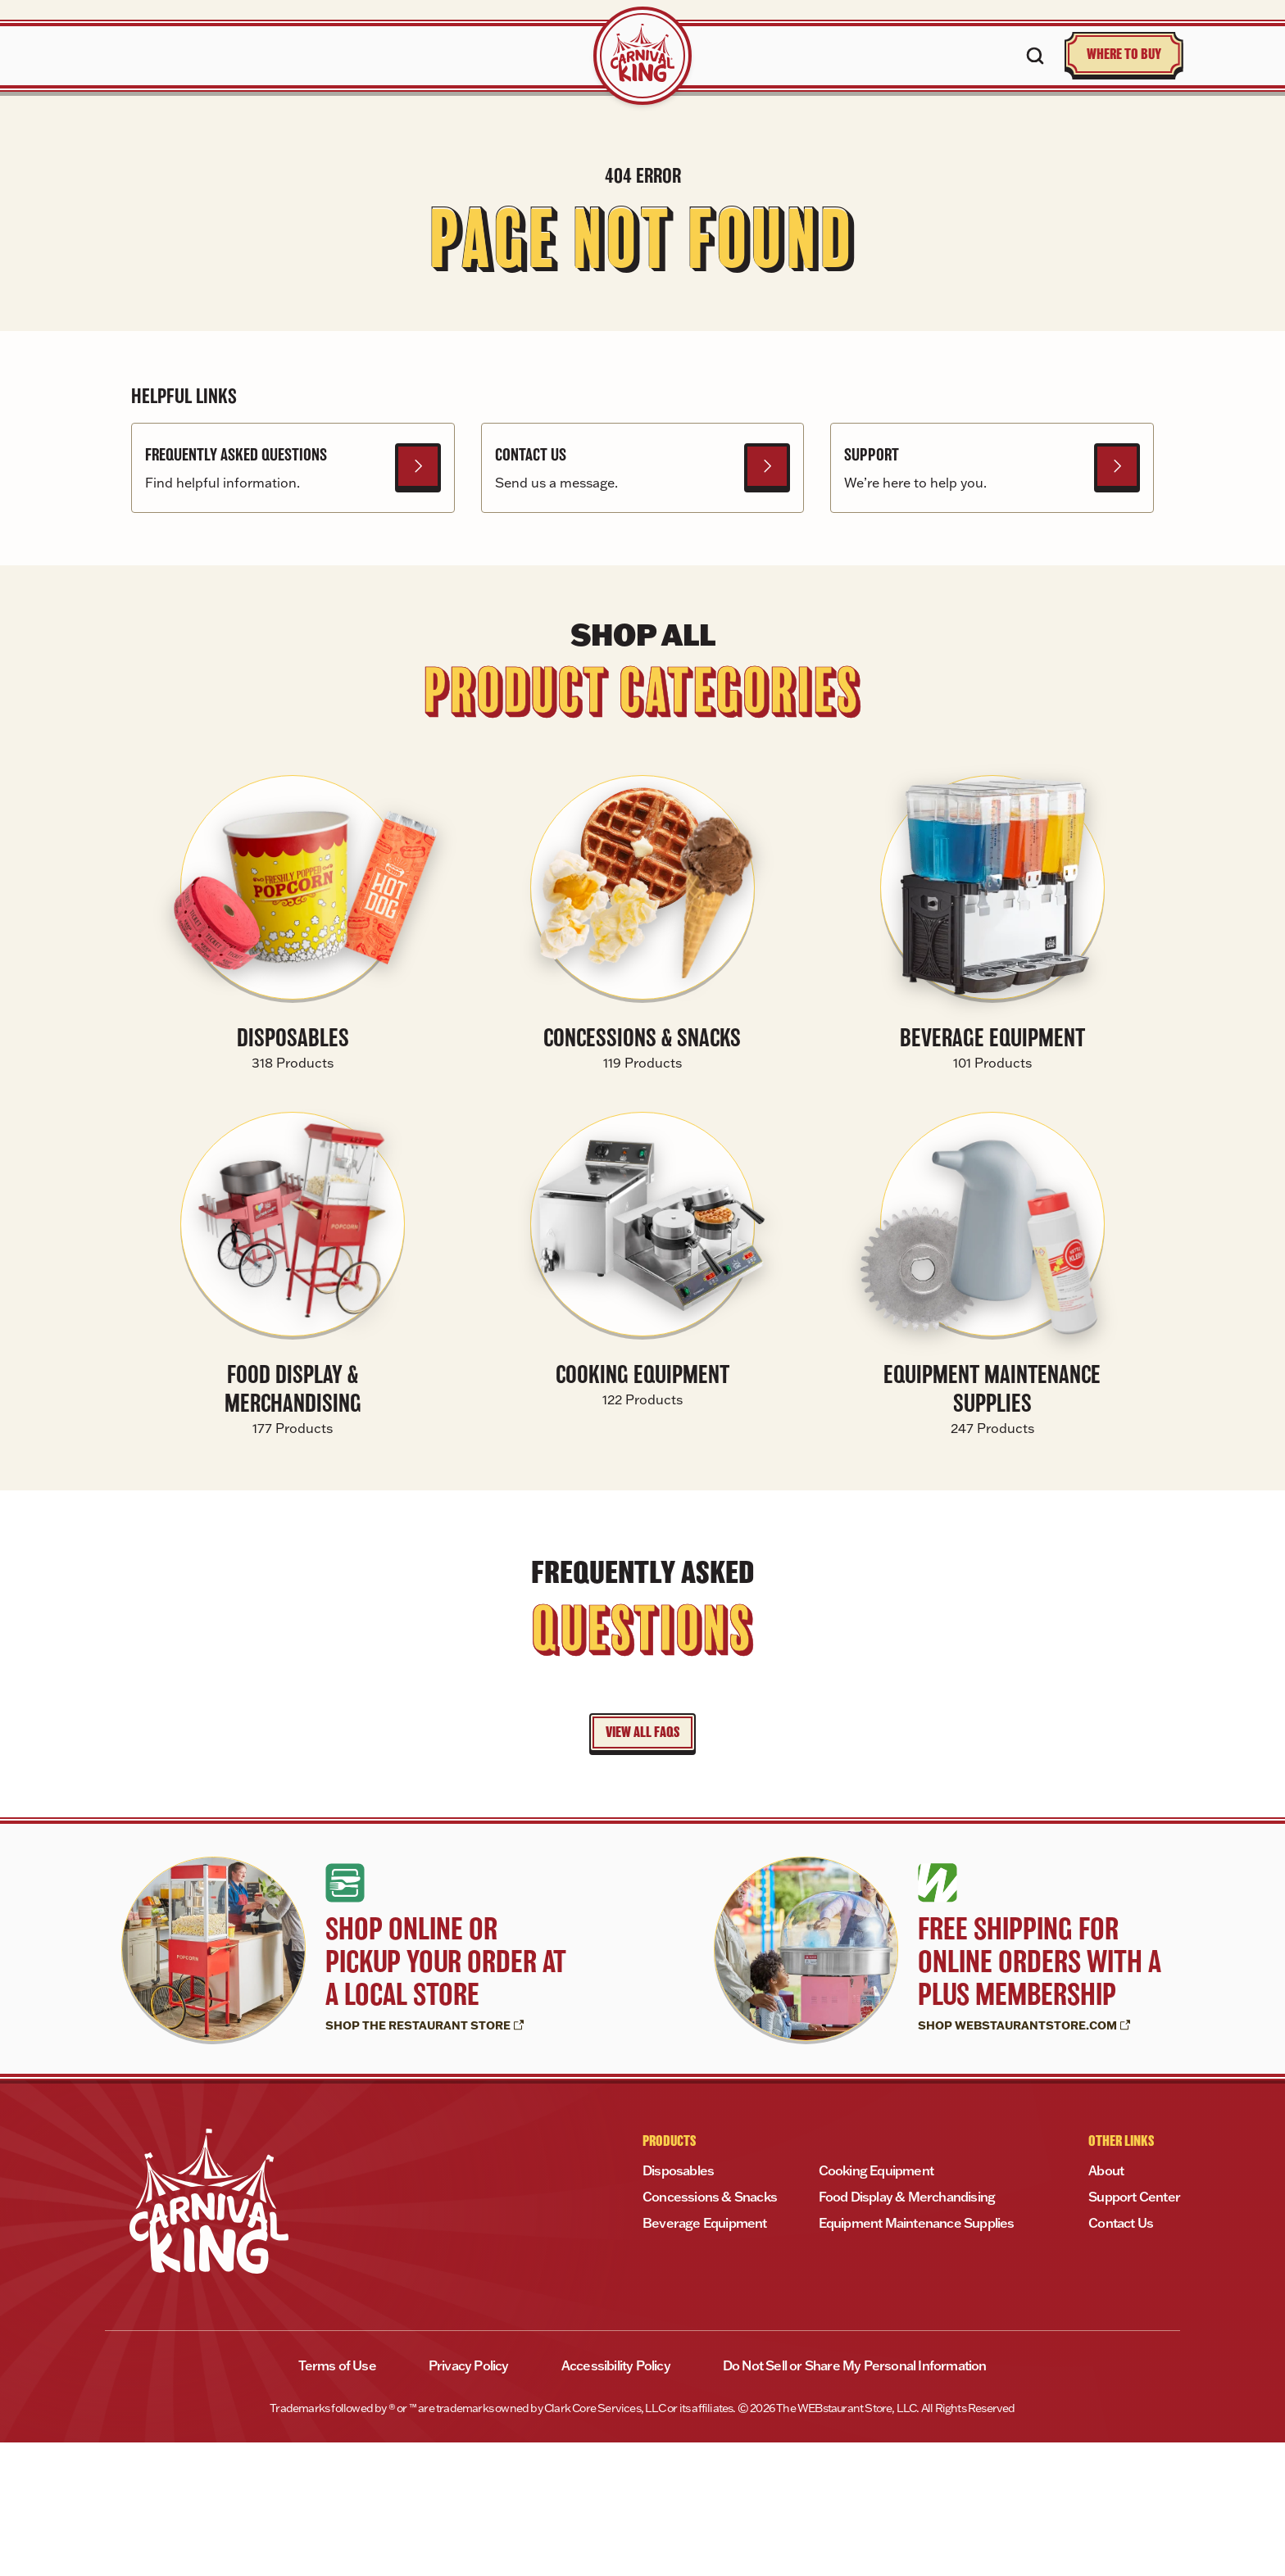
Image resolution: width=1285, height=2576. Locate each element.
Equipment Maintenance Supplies (917, 2356)
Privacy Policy (469, 2499)
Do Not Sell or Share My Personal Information (855, 2499)
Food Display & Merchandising (907, 2330)
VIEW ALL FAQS (642, 1865)
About (1106, 2304)
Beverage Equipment (704, 2356)
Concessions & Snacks (709, 2330)
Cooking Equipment (876, 2304)
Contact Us (1120, 2356)
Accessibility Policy (615, 2499)
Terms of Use (336, 2499)
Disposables (678, 2304)
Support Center (1134, 2330)
